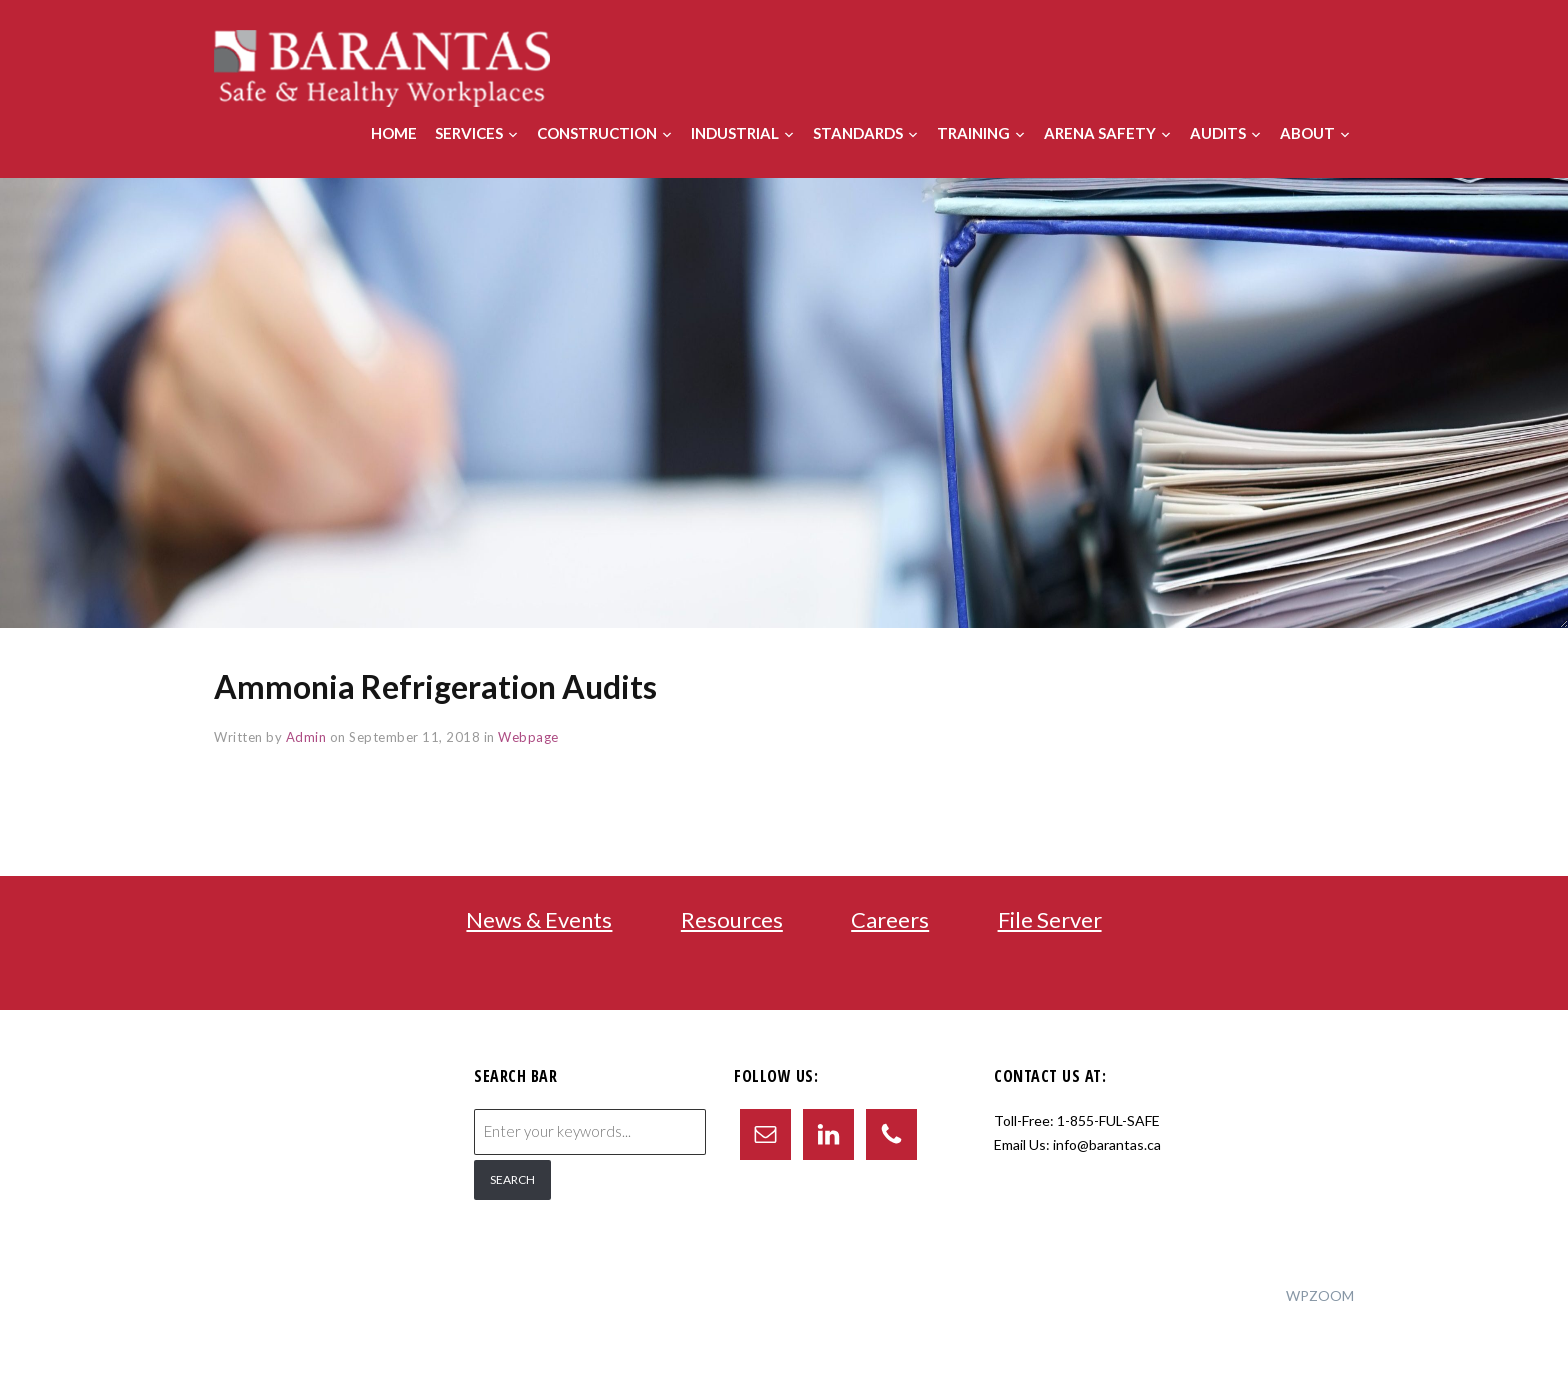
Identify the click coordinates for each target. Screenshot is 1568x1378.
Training (973, 133)
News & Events (539, 919)
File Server (1050, 919)
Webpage (528, 737)
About (1307, 133)
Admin (306, 737)
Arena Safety (1100, 133)
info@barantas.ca (1107, 1144)
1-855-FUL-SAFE (1108, 1120)
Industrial (735, 133)
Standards (858, 133)
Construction (597, 133)
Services (469, 133)
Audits (1218, 133)
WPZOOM (1320, 1295)
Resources (732, 919)
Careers (890, 919)
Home (394, 133)
